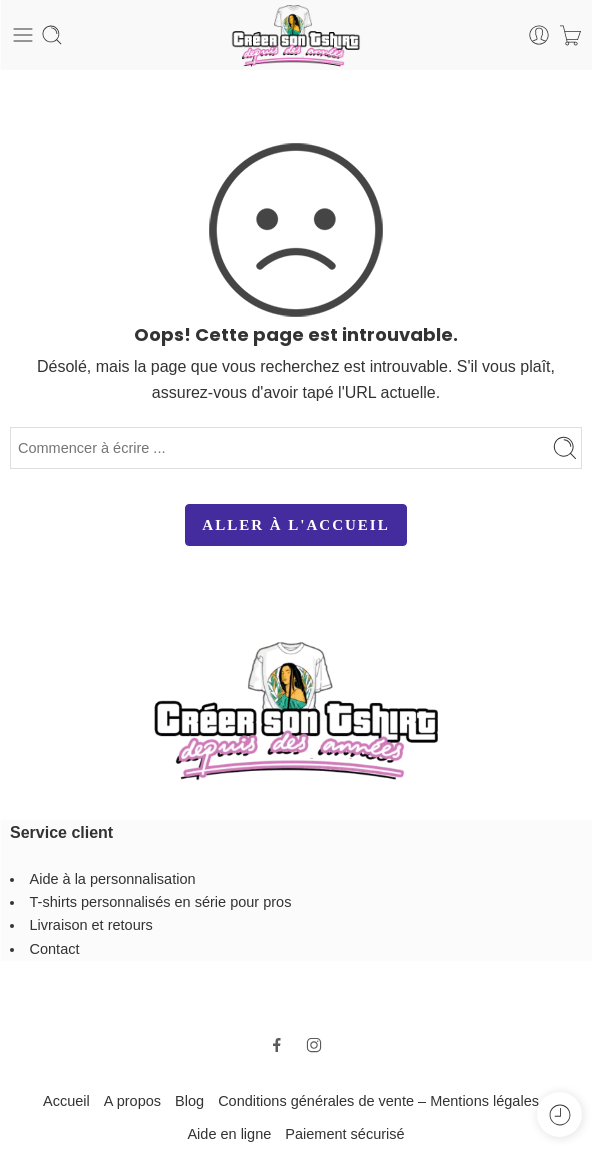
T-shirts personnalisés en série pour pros (161, 902)
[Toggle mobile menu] (23, 35)
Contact (55, 949)
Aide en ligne (229, 1134)
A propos (132, 1101)
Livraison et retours (91, 925)
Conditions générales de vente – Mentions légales (378, 1101)
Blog (189, 1101)
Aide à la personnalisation (113, 879)
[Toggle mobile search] (52, 35)
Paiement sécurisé (344, 1134)
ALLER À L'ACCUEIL (295, 525)
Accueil (66, 1101)
